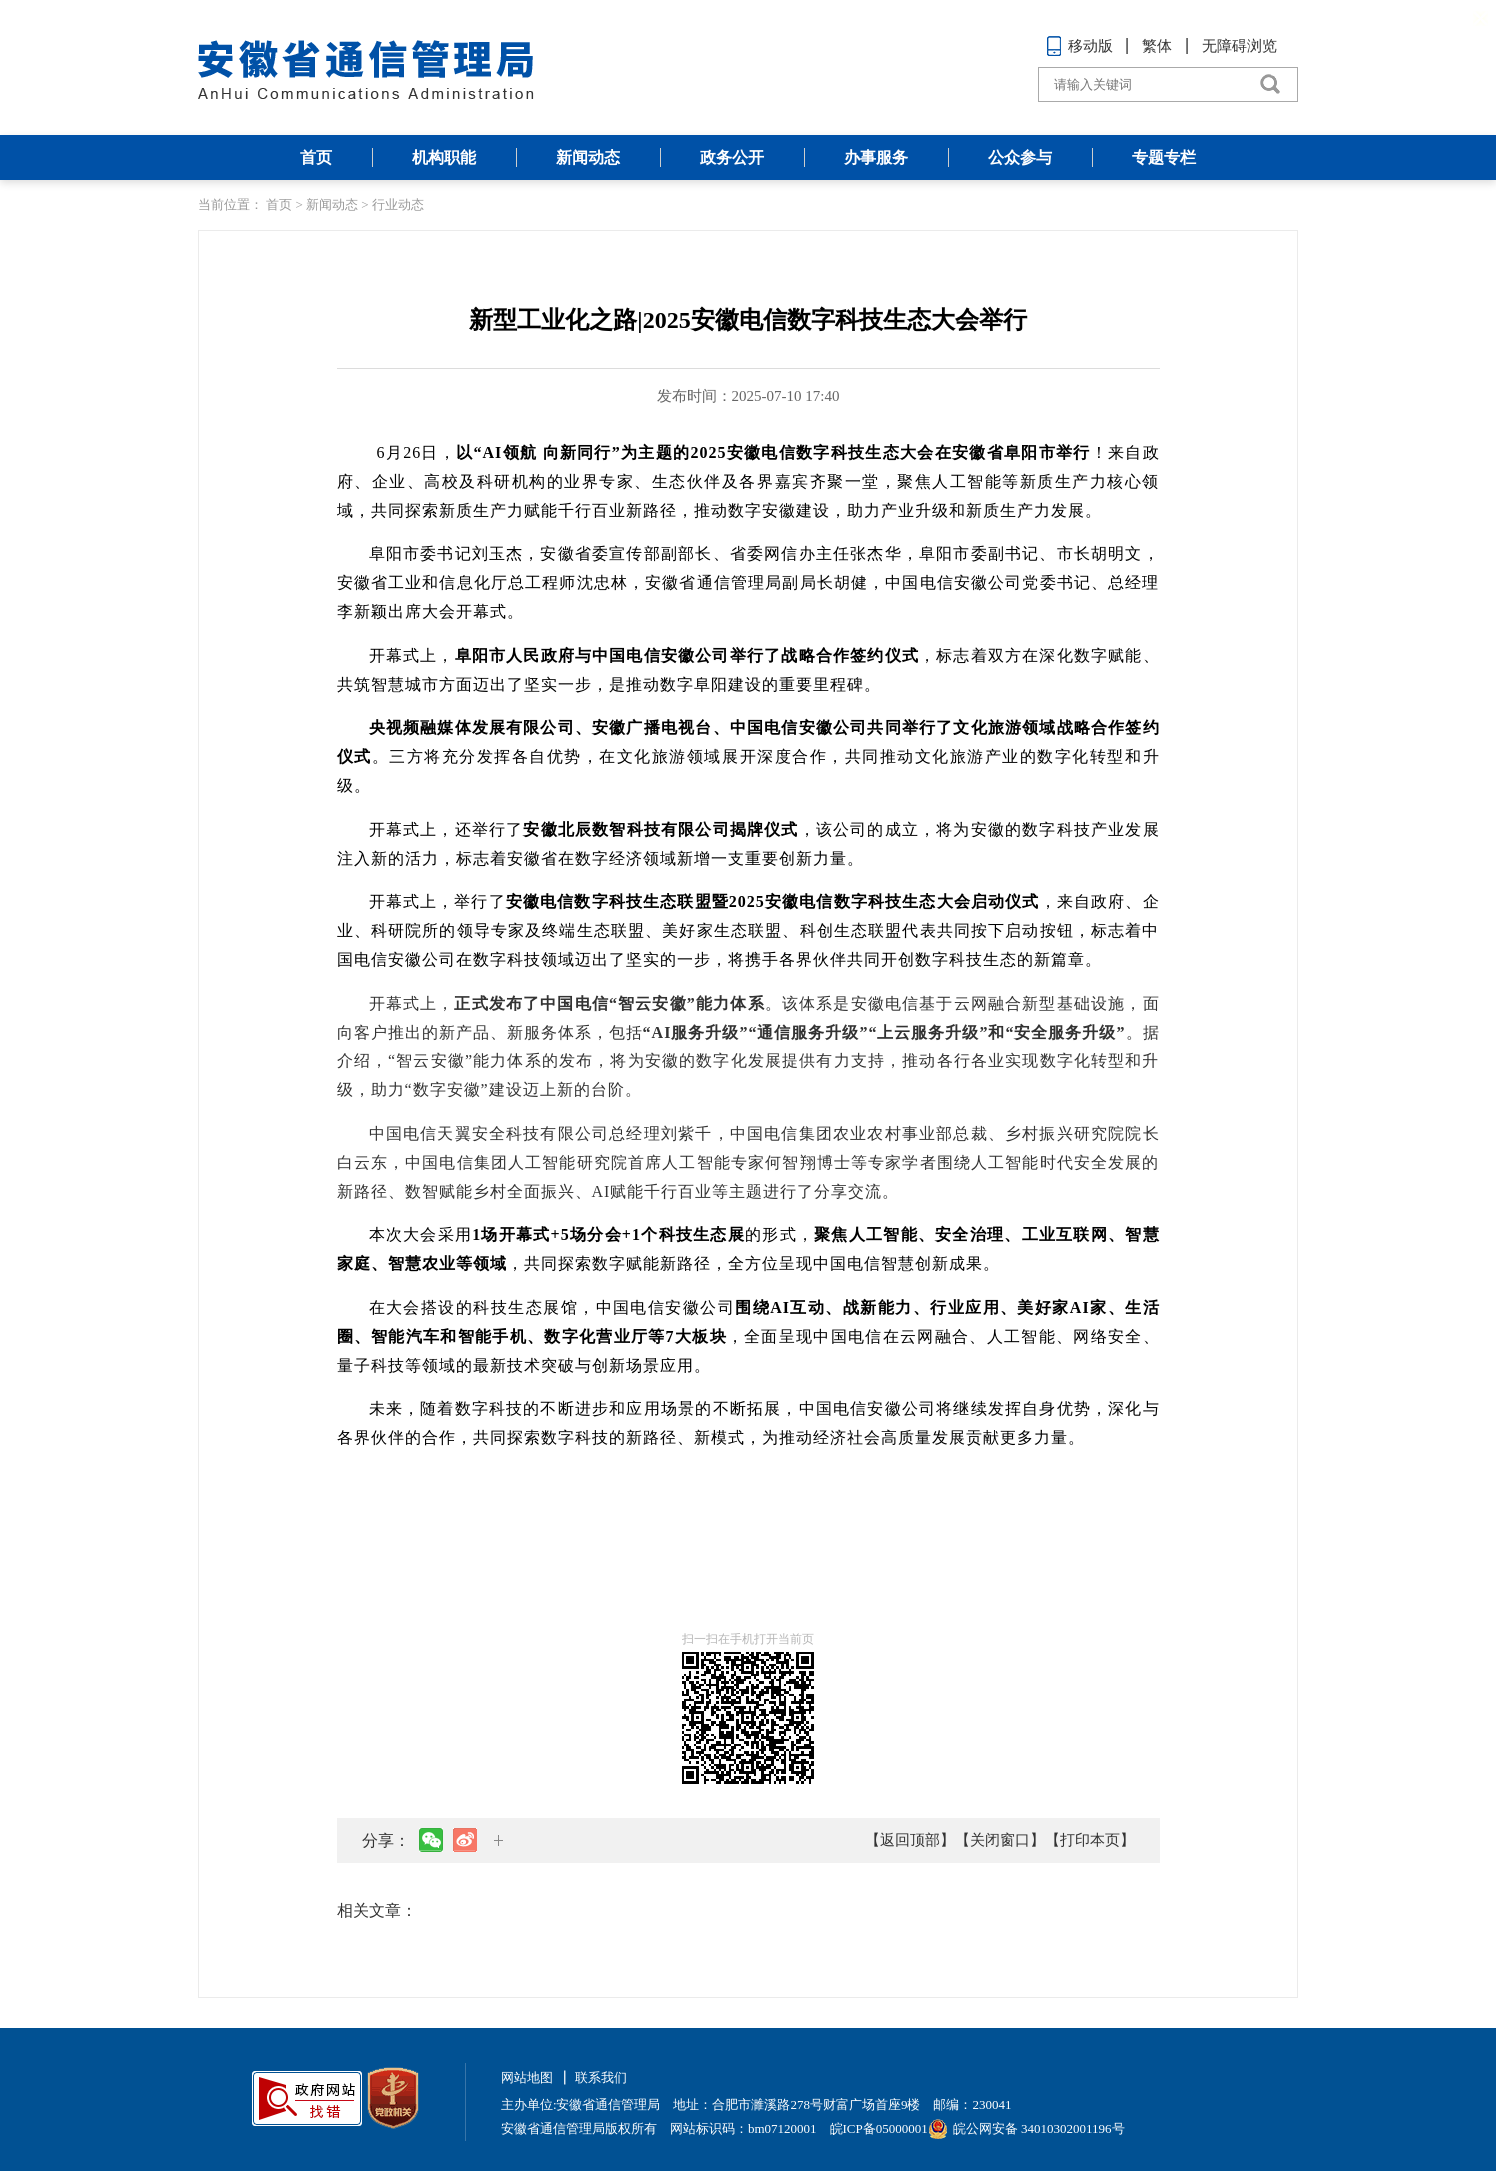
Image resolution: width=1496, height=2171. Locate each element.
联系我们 (601, 2077)
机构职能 (444, 157)
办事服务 (876, 157)
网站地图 (527, 2077)
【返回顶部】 (910, 1840)
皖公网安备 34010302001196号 (1026, 2128)
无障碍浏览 (1239, 46)
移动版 (1079, 46)
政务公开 (732, 157)
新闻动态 (588, 157)
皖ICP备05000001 (879, 2128)
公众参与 (1020, 157)
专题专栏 (1164, 157)
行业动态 (398, 204)
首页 (316, 157)
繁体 (1157, 46)
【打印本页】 (1090, 1840)
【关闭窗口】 (1000, 1840)
